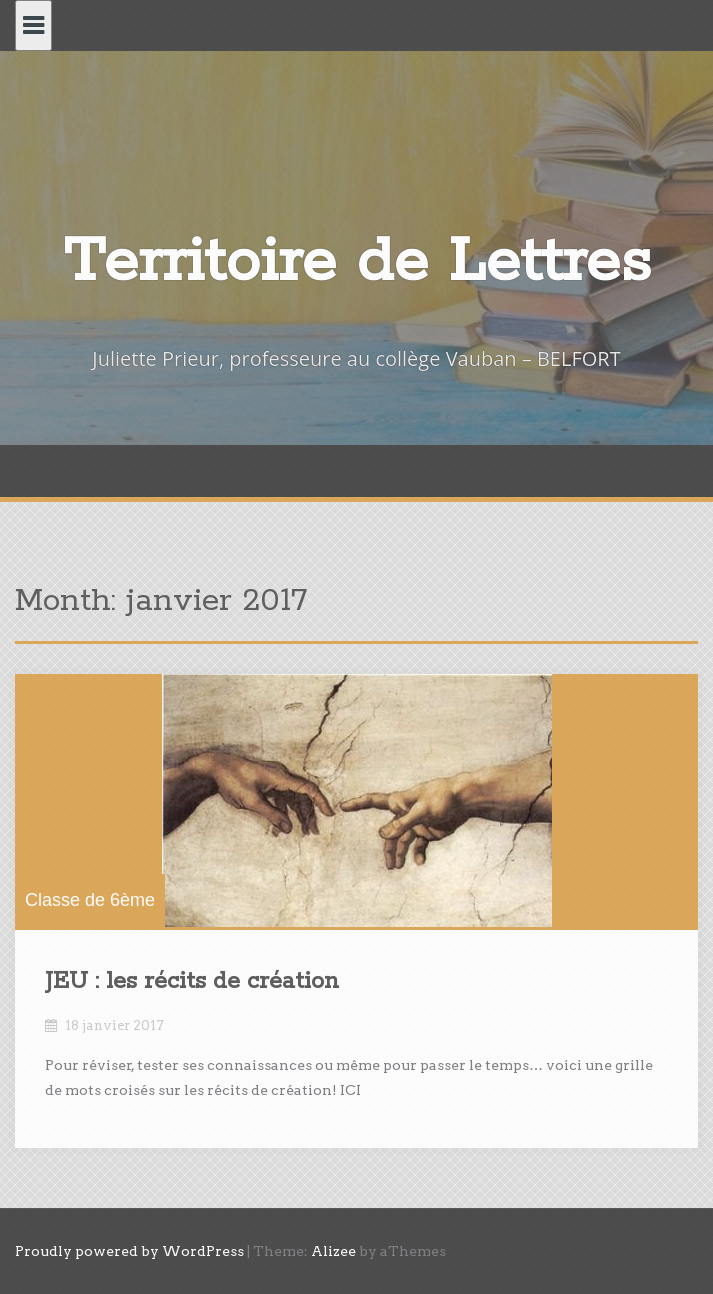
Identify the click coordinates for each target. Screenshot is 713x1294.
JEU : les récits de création (192, 981)
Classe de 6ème (90, 900)
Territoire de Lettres (357, 262)
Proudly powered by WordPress (129, 1251)
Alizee (333, 1251)
